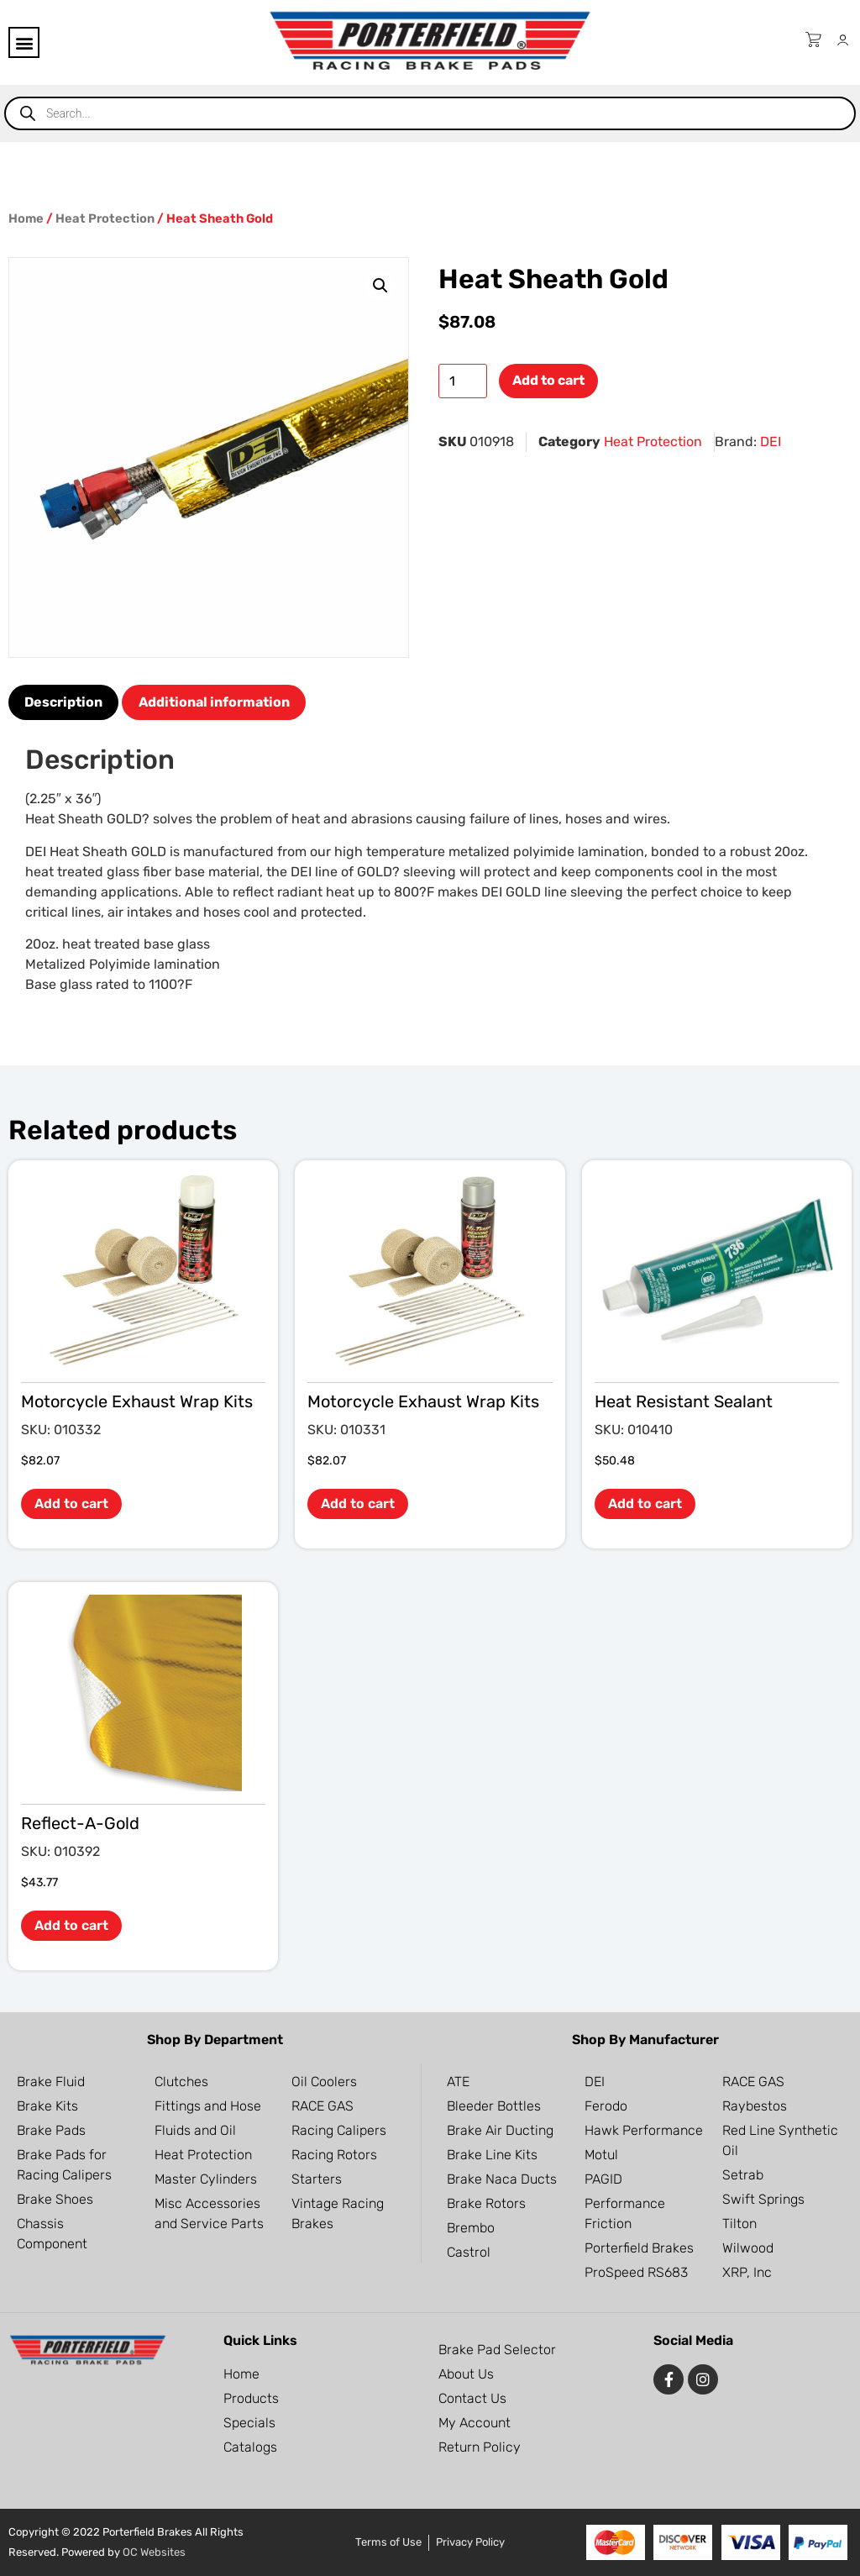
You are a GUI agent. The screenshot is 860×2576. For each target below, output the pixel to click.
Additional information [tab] (214, 702)
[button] (23, 42)
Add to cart (548, 380)
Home (26, 218)
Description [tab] (63, 702)
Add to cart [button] (71, 1503)
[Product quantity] (462, 381)
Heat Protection (105, 218)
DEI (770, 441)
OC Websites (154, 2552)
